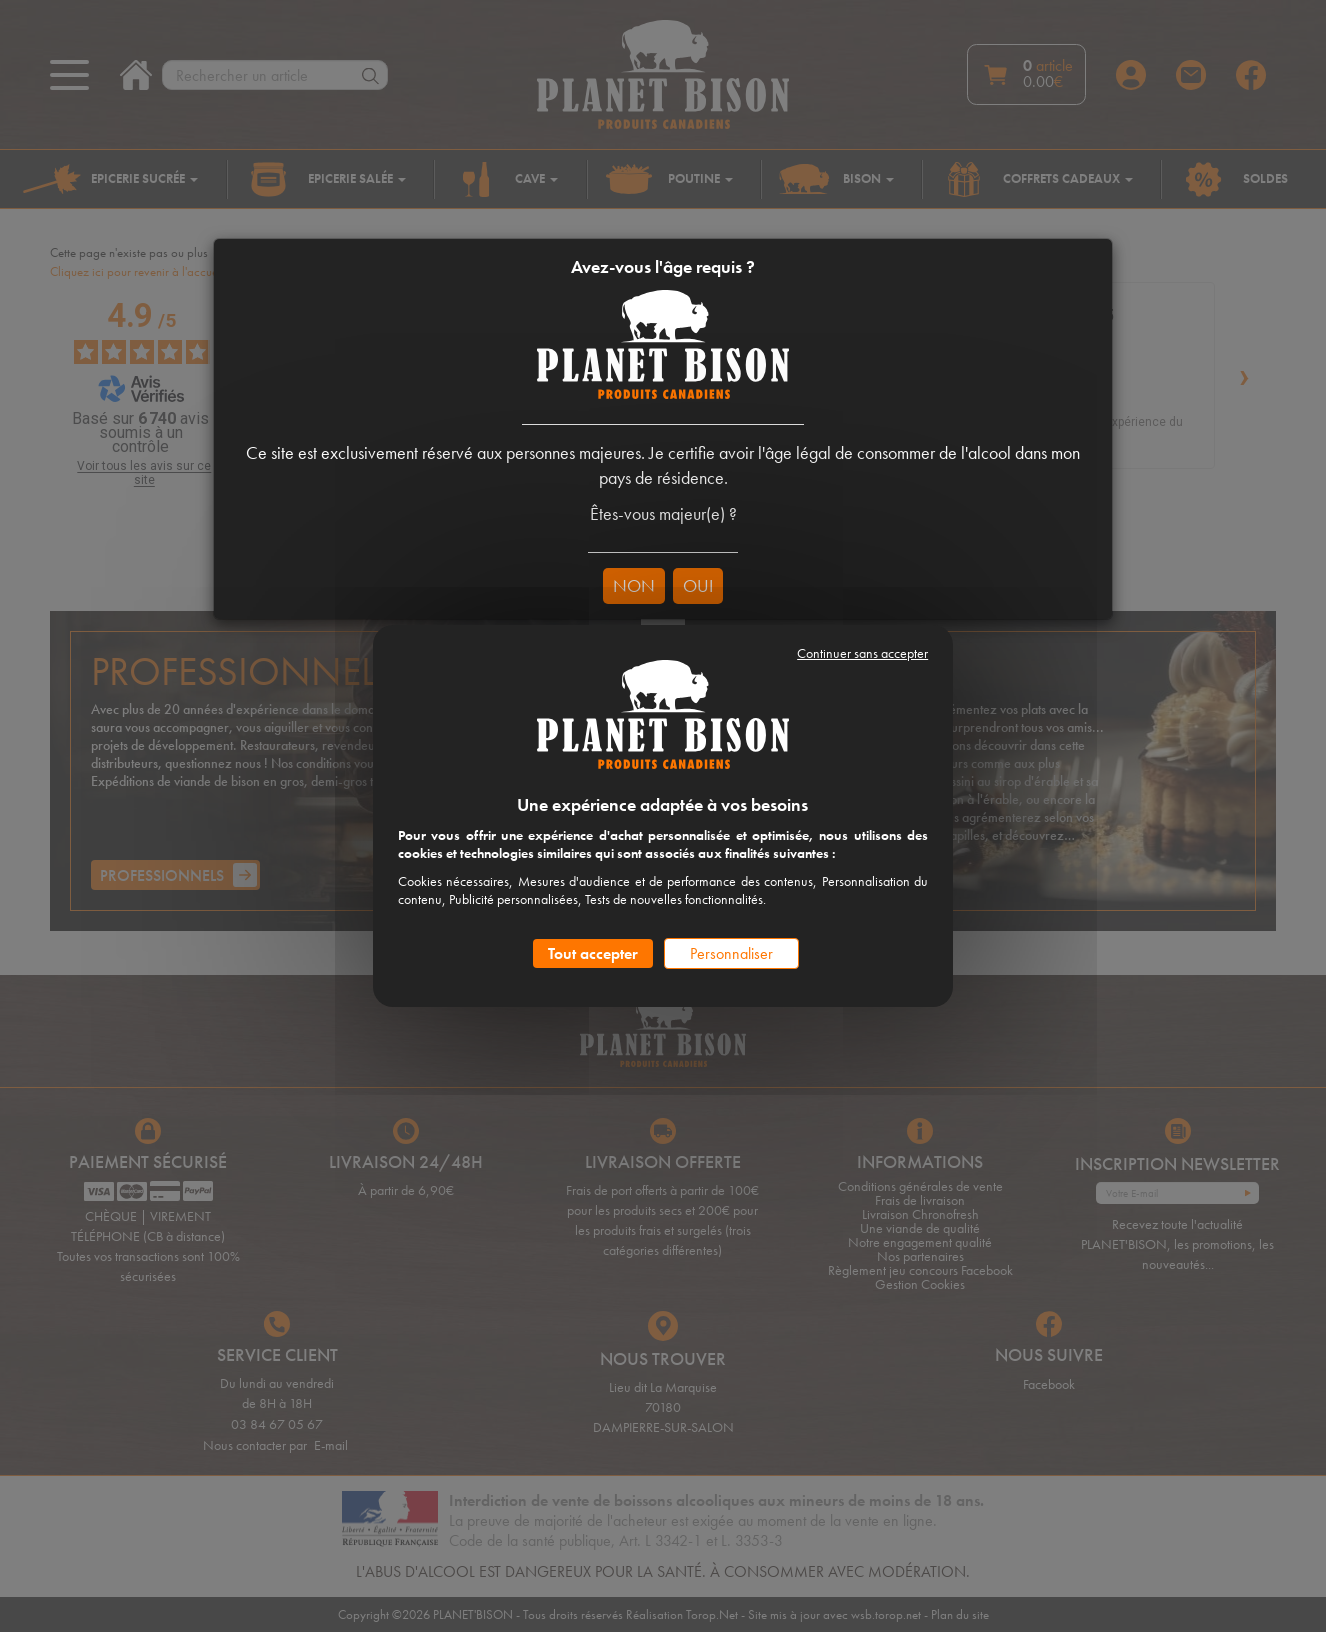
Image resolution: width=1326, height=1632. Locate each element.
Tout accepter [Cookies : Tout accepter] (593, 953)
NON (634, 585)
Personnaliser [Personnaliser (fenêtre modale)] (731, 953)
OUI (698, 585)
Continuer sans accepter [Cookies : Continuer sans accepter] (862, 653)
